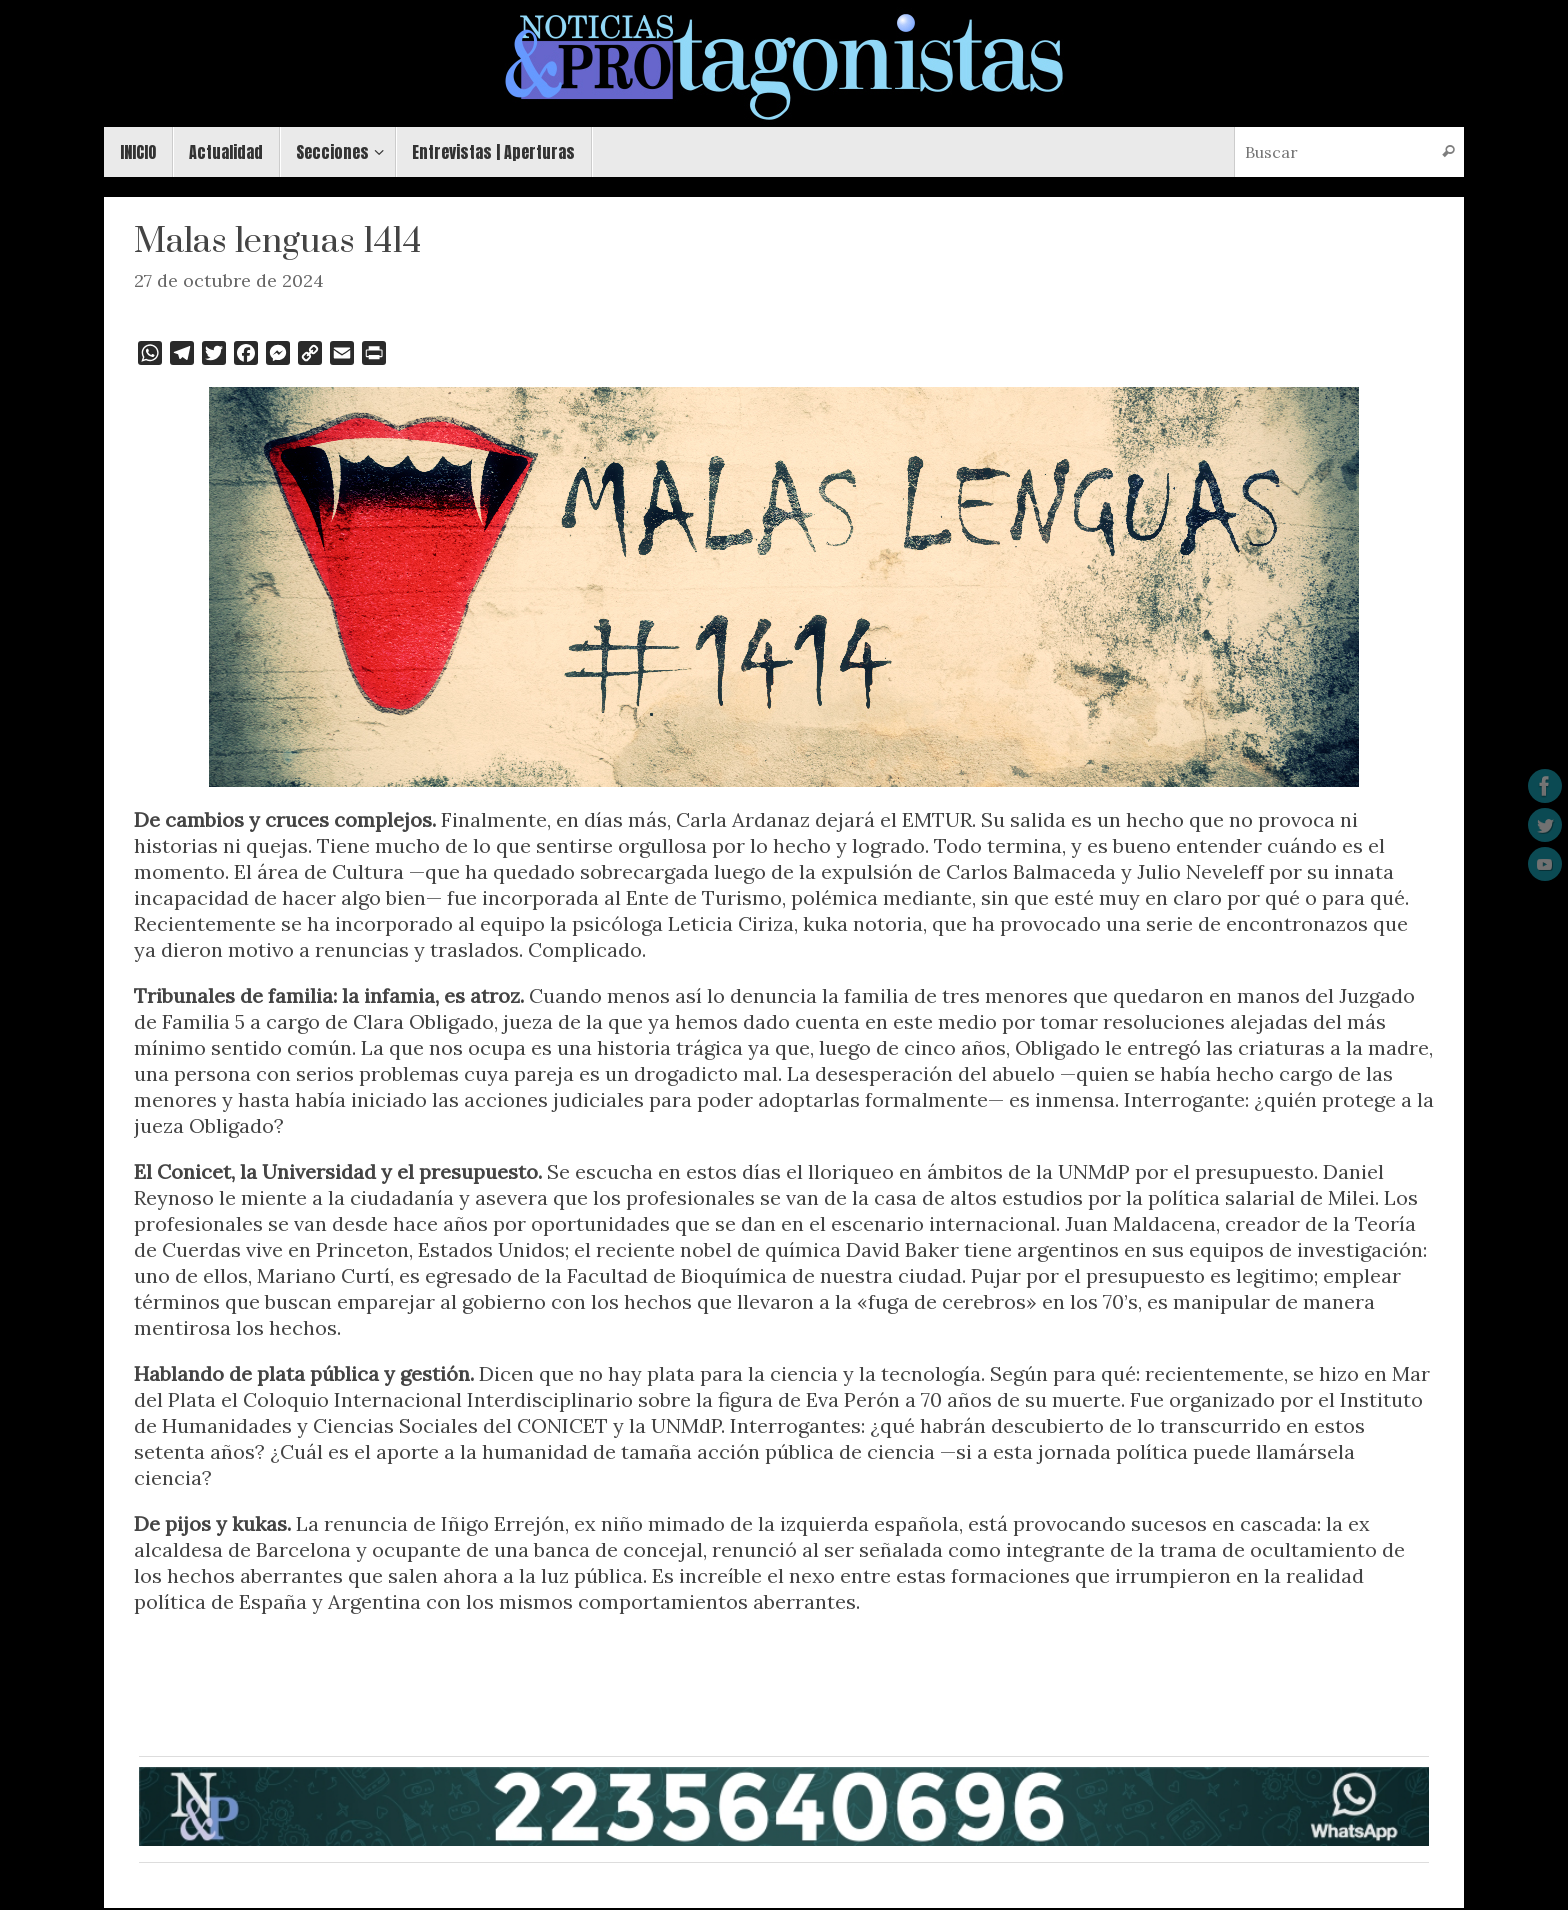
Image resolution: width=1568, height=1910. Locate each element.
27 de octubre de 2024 (229, 280)
